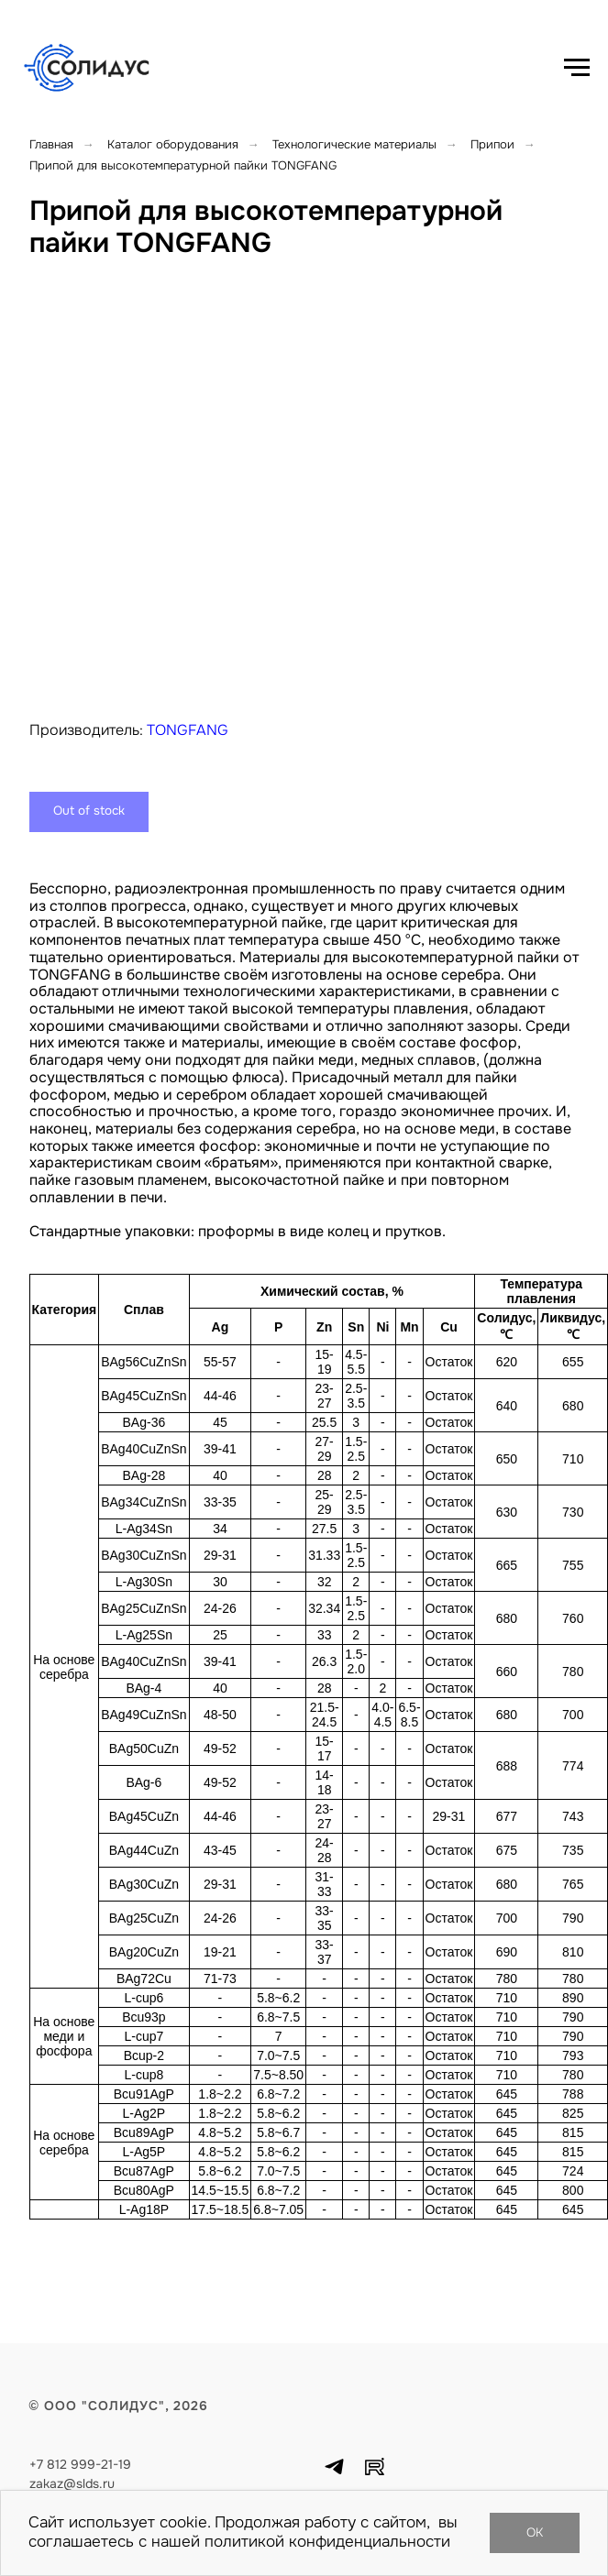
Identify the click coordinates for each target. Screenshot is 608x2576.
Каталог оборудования (172, 144)
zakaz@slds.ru (72, 2483)
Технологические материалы (354, 144)
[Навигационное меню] (577, 68)
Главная (51, 144)
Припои (492, 144)
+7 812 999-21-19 (80, 2464)
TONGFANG (187, 730)
